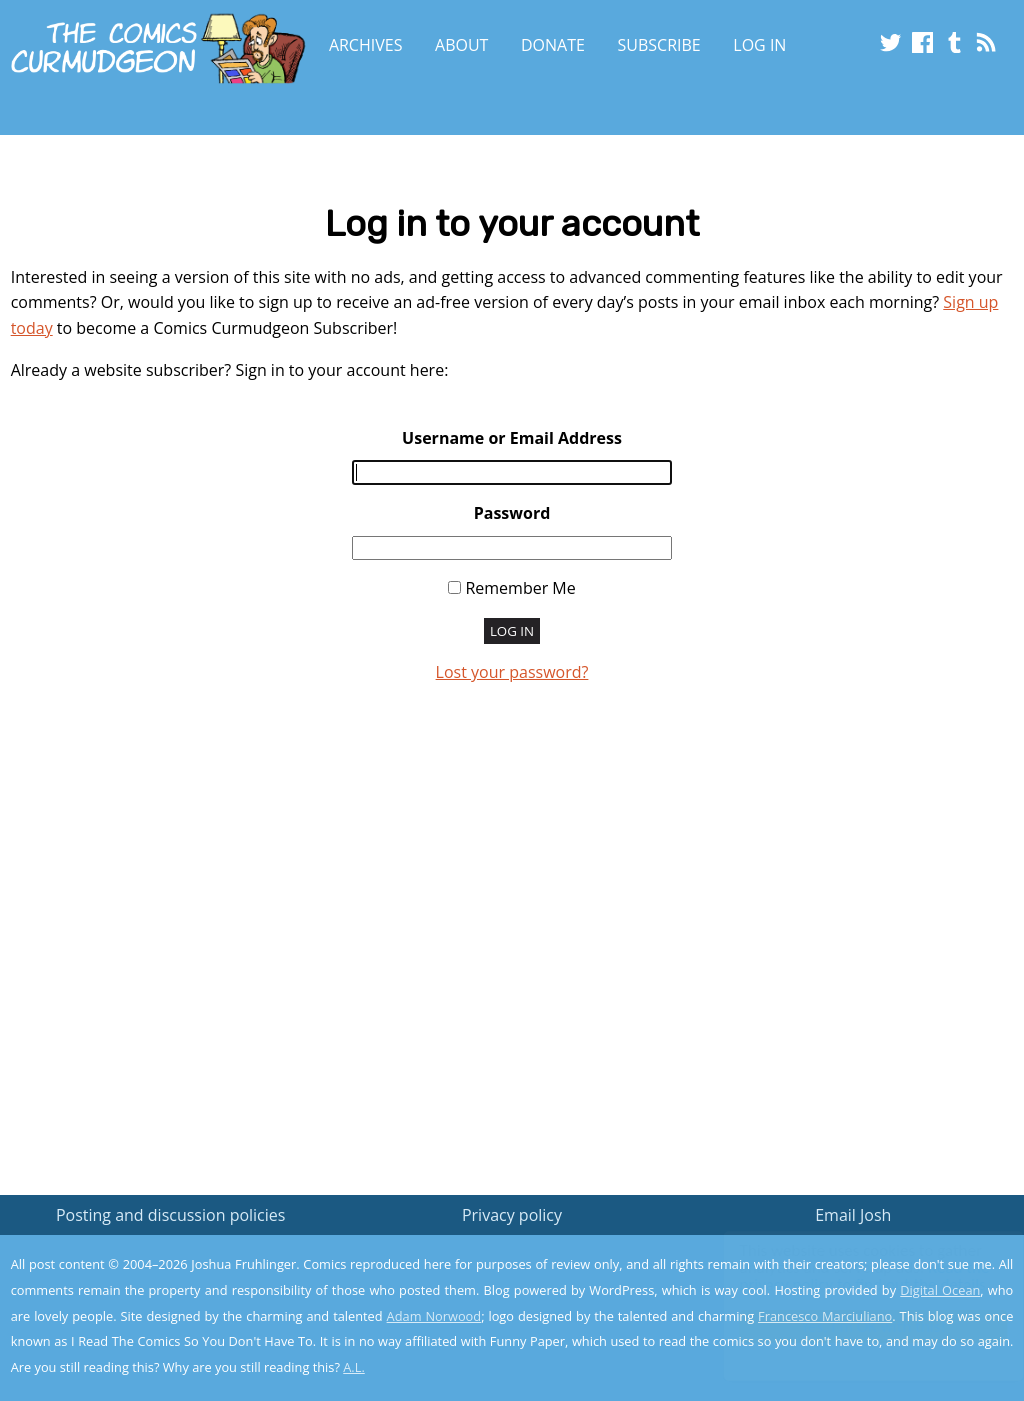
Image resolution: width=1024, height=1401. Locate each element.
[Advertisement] (512, 945)
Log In (759, 45)
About (461, 45)
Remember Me (520, 588)
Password (512, 513)
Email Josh (853, 1215)
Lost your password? (512, 672)
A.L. (354, 1367)
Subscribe (659, 45)
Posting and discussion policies (171, 1215)
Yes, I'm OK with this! (854, 1326)
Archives (366, 45)
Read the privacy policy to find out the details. (845, 1276)
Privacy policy (512, 1215)
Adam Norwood (434, 1316)
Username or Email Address (512, 438)
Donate (553, 45)
